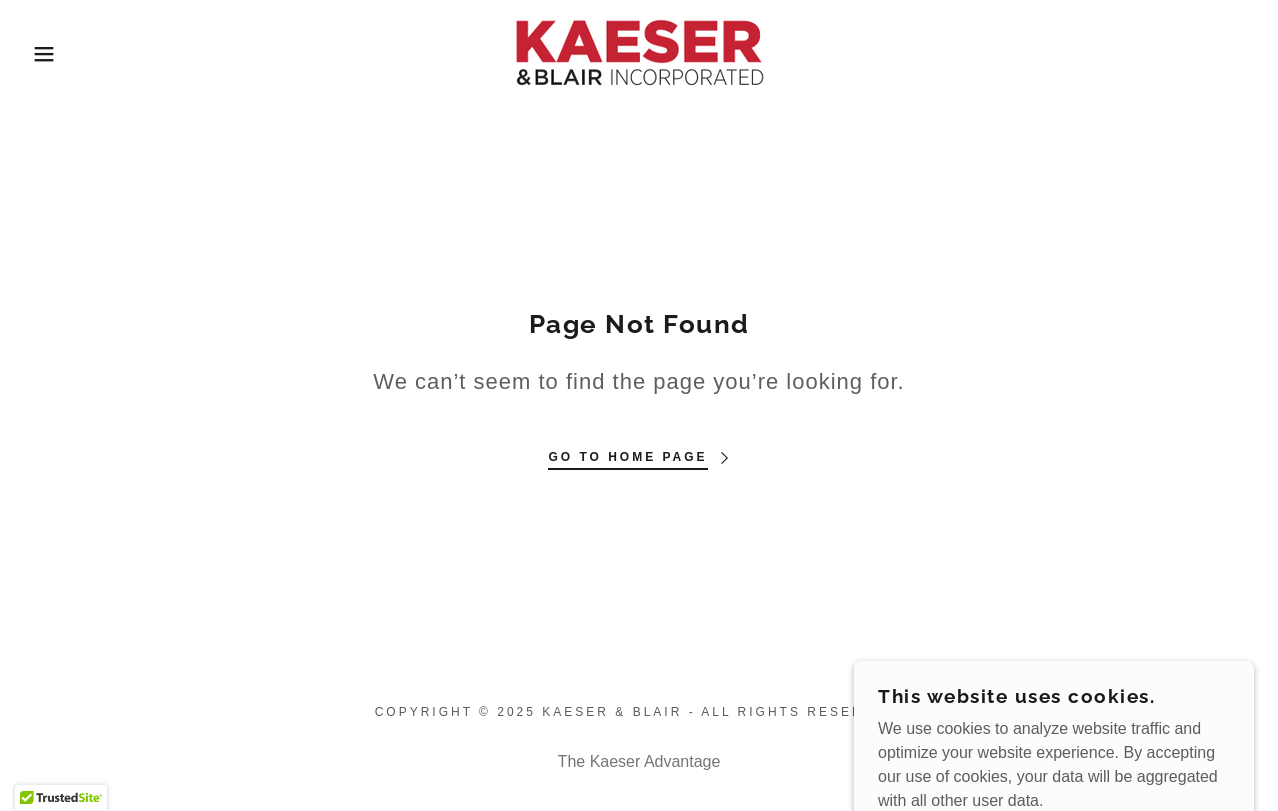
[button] (64, 54)
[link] (639, 52)
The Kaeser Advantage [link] (639, 761)
